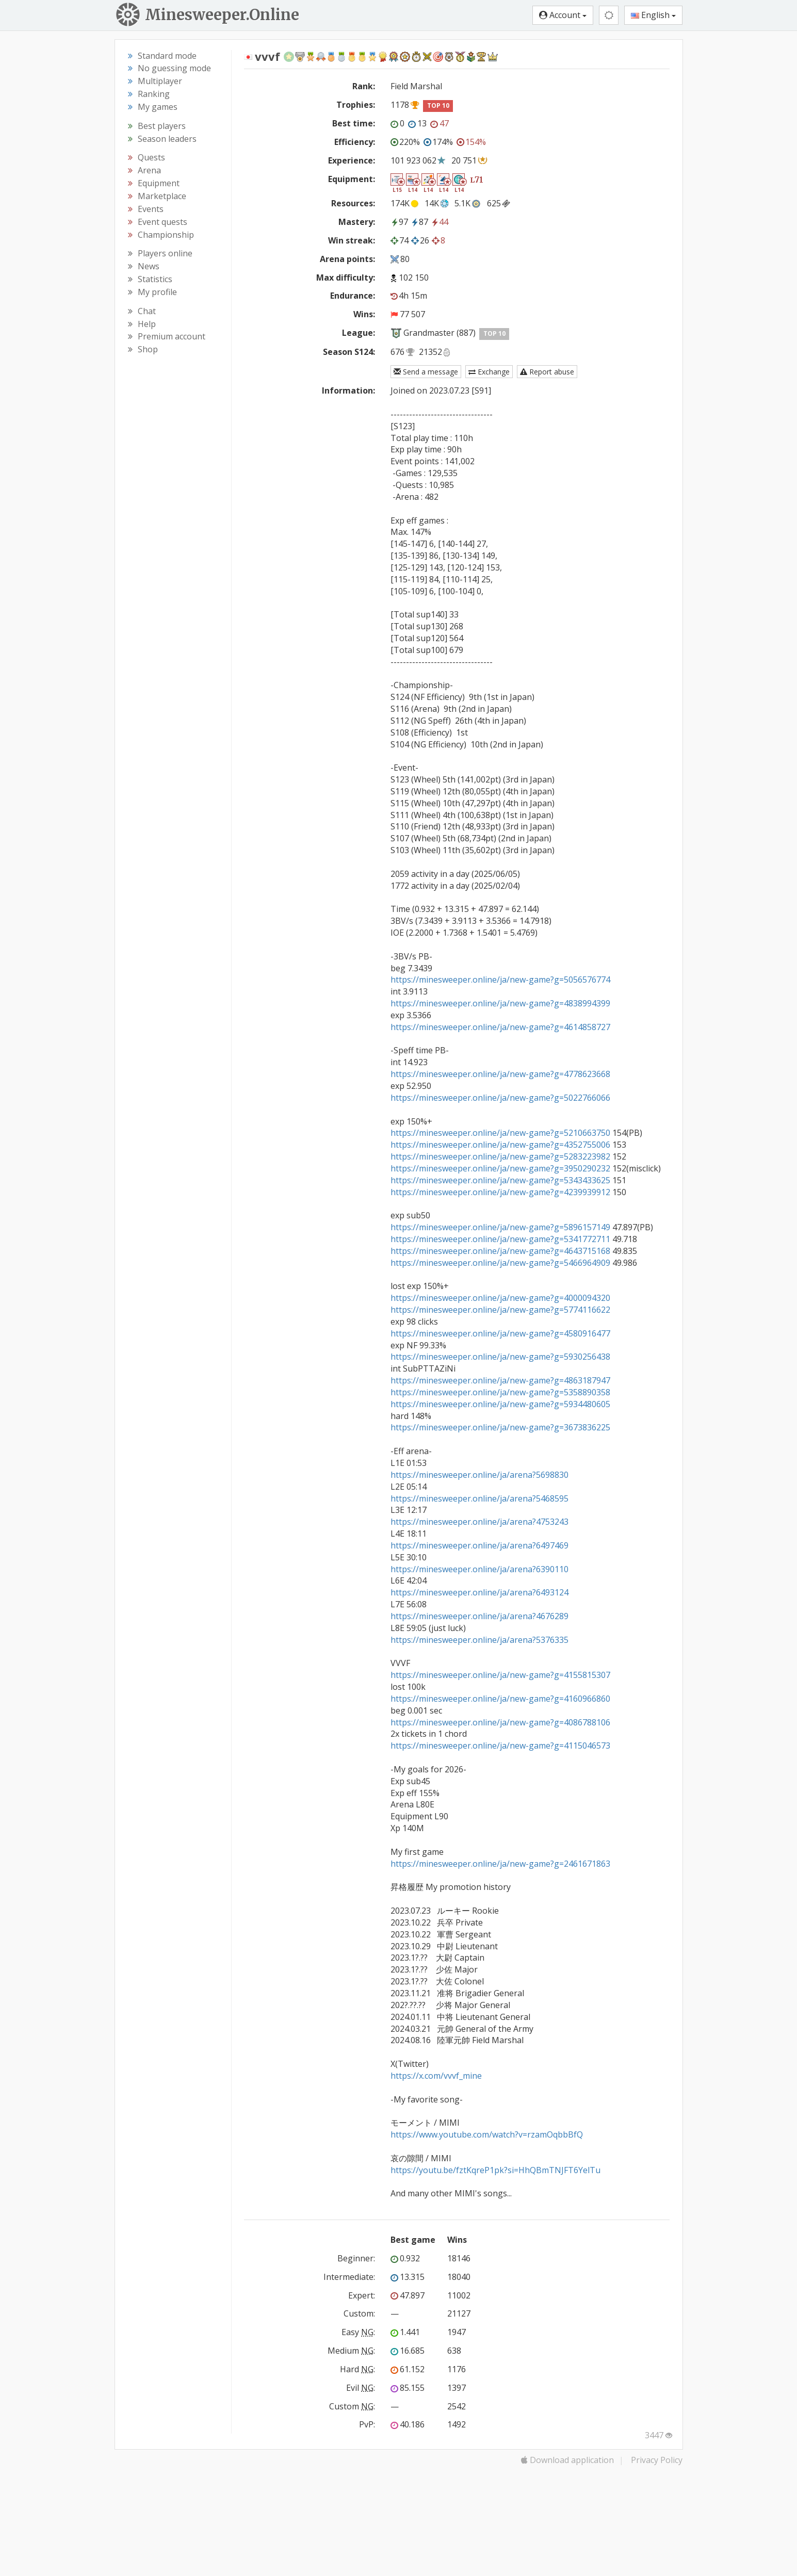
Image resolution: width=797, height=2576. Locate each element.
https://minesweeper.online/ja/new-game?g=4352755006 (500, 1144)
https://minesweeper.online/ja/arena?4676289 (479, 1616)
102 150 (414, 277)
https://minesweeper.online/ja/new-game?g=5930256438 (500, 1356)
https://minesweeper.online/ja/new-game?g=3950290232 (500, 1168)
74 (400, 240)
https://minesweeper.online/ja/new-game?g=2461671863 (500, 1863)
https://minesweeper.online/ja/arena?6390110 (479, 1569)
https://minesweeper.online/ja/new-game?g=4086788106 (500, 1722)
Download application (567, 2460)
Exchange (489, 372)
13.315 (408, 2276)
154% (471, 142)
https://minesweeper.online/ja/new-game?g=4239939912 (500, 1192)
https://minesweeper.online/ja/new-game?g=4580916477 (500, 1333)
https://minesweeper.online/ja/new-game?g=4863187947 (500, 1380)
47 (439, 123)
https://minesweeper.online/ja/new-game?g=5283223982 (500, 1156)
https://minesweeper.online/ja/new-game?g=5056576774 (500, 979)
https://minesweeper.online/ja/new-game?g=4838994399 (500, 1003)
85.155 (408, 2387)
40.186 (408, 2424)
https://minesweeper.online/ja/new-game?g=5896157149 (500, 1227)
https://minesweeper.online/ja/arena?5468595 (479, 1498)
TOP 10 (438, 105)
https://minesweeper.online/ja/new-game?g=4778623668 (500, 1074)
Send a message (426, 372)
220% (405, 142)
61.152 (408, 2369)
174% (438, 142)
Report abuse (547, 372)
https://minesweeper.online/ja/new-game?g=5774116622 (500, 1309)
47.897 (408, 2295)
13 (417, 123)
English (653, 15)
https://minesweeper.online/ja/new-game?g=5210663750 (500, 1132)
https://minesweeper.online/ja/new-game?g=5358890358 (500, 1392)
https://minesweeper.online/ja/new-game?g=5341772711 (500, 1239)
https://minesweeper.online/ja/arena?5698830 (479, 1474)
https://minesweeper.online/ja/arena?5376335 (479, 1639)
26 (420, 240)
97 (399, 221)
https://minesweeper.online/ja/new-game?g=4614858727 (500, 1027)
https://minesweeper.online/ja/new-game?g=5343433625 (500, 1180)
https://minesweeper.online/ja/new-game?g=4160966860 (500, 1698)
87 (419, 221)
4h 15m (409, 295)
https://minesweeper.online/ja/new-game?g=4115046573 (500, 1745)
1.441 (405, 2332)
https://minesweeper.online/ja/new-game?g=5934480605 (500, 1404)
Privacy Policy (656, 2460)
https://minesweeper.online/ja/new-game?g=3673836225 (500, 1427)
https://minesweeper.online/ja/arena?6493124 (479, 1592)
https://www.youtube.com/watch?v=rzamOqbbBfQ (487, 2134)
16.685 (408, 2350)
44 (439, 221)
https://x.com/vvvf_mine (436, 2075)
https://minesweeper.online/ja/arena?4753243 (479, 1521)
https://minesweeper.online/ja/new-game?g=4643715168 (500, 1251)
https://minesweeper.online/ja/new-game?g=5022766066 (500, 1097)
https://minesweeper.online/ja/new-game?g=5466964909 (500, 1262)
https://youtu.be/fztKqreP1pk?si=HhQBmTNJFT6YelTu (495, 2170)
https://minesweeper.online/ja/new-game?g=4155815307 (500, 1675)
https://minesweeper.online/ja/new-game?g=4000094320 (500, 1297)
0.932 (405, 2258)
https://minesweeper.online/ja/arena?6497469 (479, 1545)
